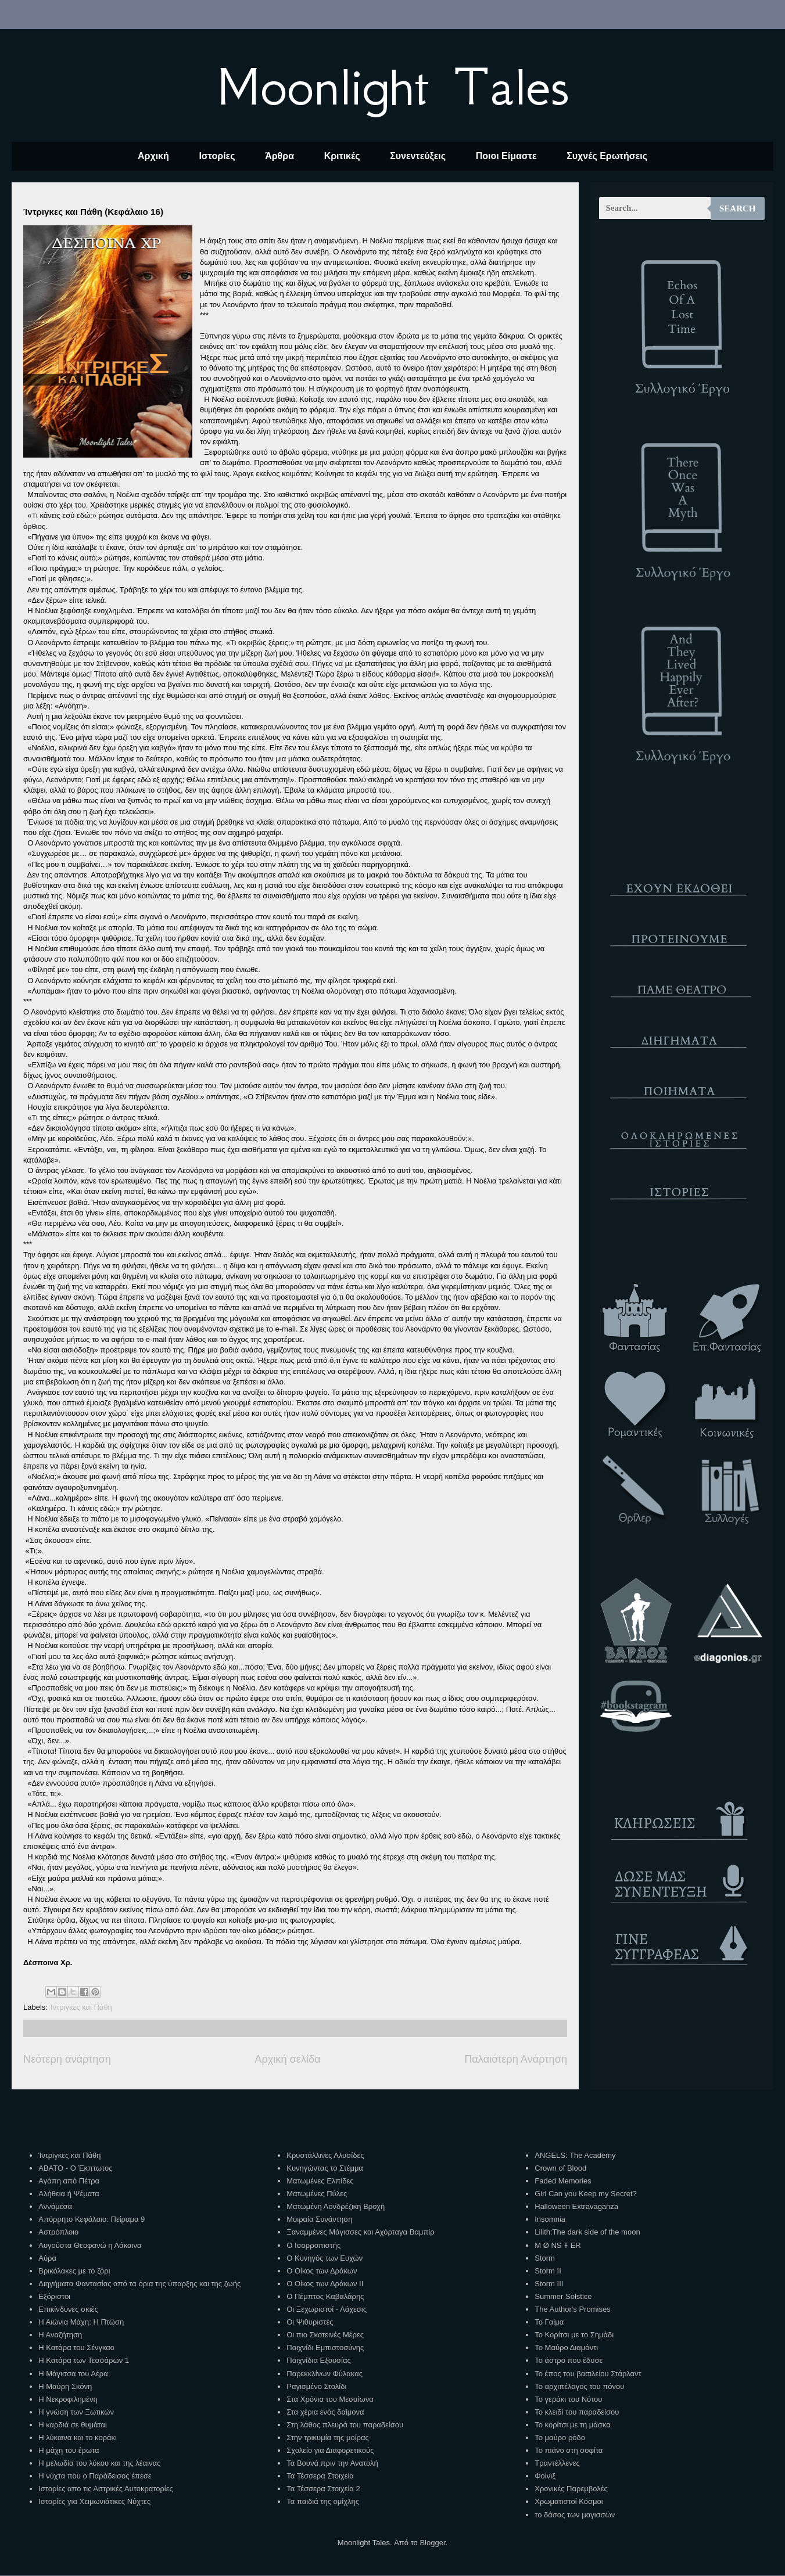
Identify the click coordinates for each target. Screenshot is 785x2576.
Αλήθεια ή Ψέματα (68, 2193)
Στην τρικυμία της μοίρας (327, 2437)
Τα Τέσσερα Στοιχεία (320, 2475)
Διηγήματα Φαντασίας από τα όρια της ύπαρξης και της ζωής (139, 2283)
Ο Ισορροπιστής (313, 2245)
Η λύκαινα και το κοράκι (77, 2437)
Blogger (432, 2542)
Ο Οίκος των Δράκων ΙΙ (324, 2283)
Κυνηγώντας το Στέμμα (324, 2168)
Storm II (548, 2270)
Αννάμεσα (55, 2206)
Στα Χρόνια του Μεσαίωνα (329, 2399)
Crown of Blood (560, 2168)
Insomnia (550, 2219)
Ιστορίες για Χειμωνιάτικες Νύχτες (94, 2501)
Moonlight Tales (392, 86)
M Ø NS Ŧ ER (557, 2245)
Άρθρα (279, 156)
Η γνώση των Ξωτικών (76, 2412)
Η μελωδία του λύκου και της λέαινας (99, 2463)
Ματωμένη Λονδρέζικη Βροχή (335, 2206)
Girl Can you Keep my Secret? (586, 2193)
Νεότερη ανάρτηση (67, 2059)
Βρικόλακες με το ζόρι (74, 2270)
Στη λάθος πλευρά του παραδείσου (344, 2424)
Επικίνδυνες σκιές (68, 2309)
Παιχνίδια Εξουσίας (318, 2360)
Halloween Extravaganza (576, 2206)
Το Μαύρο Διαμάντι (566, 2347)
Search (737, 208)
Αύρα (47, 2258)
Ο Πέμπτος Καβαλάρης (325, 2296)
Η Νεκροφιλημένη (67, 2399)
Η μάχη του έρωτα (68, 2450)
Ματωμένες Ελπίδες (319, 2180)
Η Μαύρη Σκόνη (65, 2386)
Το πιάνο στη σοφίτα (569, 2450)
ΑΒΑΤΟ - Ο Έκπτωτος (75, 2168)
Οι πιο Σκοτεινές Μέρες (325, 2334)
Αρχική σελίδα (287, 2059)
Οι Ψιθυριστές (309, 2322)
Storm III (549, 2283)
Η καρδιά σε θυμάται (72, 2424)
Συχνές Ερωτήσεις (607, 156)
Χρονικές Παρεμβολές (571, 2488)
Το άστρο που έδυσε (569, 2360)
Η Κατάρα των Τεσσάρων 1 (83, 2360)
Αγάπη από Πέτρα (68, 2180)
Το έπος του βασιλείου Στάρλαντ (588, 2373)
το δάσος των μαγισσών (575, 2514)
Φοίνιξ (545, 2475)
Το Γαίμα (549, 2322)
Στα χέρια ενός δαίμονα (325, 2412)
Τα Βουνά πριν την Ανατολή (332, 2463)
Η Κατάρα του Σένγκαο (76, 2347)
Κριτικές (342, 156)
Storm (545, 2258)
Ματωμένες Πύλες (316, 2193)
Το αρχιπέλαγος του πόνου (579, 2386)
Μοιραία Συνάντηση (319, 2219)
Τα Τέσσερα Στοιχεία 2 (323, 2488)
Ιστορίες (217, 156)
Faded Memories (563, 2180)
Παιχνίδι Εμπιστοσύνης (325, 2347)
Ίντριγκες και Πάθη (81, 2007)
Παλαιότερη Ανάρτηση (515, 2059)
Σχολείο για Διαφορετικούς (330, 2450)
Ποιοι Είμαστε (506, 156)
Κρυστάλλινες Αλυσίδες (325, 2155)
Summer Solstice (563, 2296)
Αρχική (153, 156)
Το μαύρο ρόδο (560, 2437)
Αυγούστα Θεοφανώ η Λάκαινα (89, 2245)
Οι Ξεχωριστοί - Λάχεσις (326, 2309)
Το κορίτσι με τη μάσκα (572, 2424)
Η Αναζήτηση (60, 2334)
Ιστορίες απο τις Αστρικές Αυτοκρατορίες (105, 2488)
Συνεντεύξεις (418, 156)
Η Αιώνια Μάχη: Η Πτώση (81, 2322)
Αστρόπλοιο (58, 2232)
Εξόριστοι (54, 2296)
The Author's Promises (572, 2309)
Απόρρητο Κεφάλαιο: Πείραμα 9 (91, 2219)
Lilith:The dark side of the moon (587, 2232)
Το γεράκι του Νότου (568, 2399)
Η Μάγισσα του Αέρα (72, 2373)
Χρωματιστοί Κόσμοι (569, 2501)
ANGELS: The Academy (575, 2155)
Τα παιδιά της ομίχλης (322, 2501)
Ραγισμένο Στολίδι (316, 2386)
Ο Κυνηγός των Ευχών (324, 2258)
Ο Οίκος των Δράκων (321, 2270)
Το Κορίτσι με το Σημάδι (574, 2334)
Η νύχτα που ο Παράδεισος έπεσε (94, 2475)
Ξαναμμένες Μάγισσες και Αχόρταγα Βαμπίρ (360, 2232)
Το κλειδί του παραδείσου (577, 2412)
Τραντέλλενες (557, 2463)
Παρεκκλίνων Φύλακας (324, 2373)
